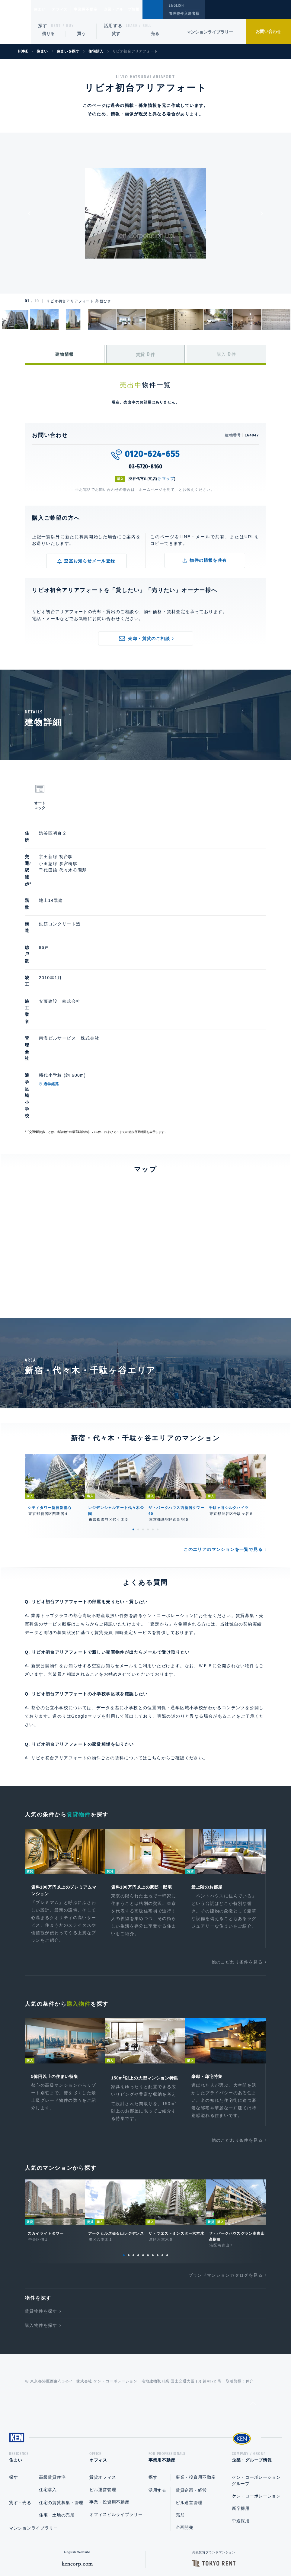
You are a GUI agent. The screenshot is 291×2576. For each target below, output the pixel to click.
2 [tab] (138, 1409)
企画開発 (184, 2420)
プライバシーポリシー (136, 2552)
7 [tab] (153, 2146)
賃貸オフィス (102, 2370)
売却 (180, 2407)
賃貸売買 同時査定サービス (123, 1512)
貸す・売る (20, 2395)
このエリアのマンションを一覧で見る (223, 1429)
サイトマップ (211, 2552)
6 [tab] (157, 1409)
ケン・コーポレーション (256, 2388)
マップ (168, 479)
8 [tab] (157, 2146)
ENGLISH (176, 5)
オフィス (67, 9)
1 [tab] (133, 1409)
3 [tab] (143, 1409)
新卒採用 (241, 2401)
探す (42, 25)
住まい (43, 9)
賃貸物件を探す (41, 2201)
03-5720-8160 (145, 466)
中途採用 (241, 2413)
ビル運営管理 (102, 2382)
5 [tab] (153, 1409)
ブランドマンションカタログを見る (225, 2165)
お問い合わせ (268, 31)
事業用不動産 (99, 9)
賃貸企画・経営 (191, 2383)
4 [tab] (148, 1409)
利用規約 (178, 2552)
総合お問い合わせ (84, 2552)
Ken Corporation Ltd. (15, 22)
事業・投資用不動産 (109, 2394)
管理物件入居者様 (184, 13)
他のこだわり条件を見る (237, 1843)
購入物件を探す (41, 2216)
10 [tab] (167, 2146)
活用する (113, 25)
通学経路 (80, 996)
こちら (154, 1637)
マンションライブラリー (210, 32)
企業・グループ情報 (140, 9)
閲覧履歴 (226, 13)
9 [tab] (162, 2146)
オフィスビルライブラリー (115, 2407)
